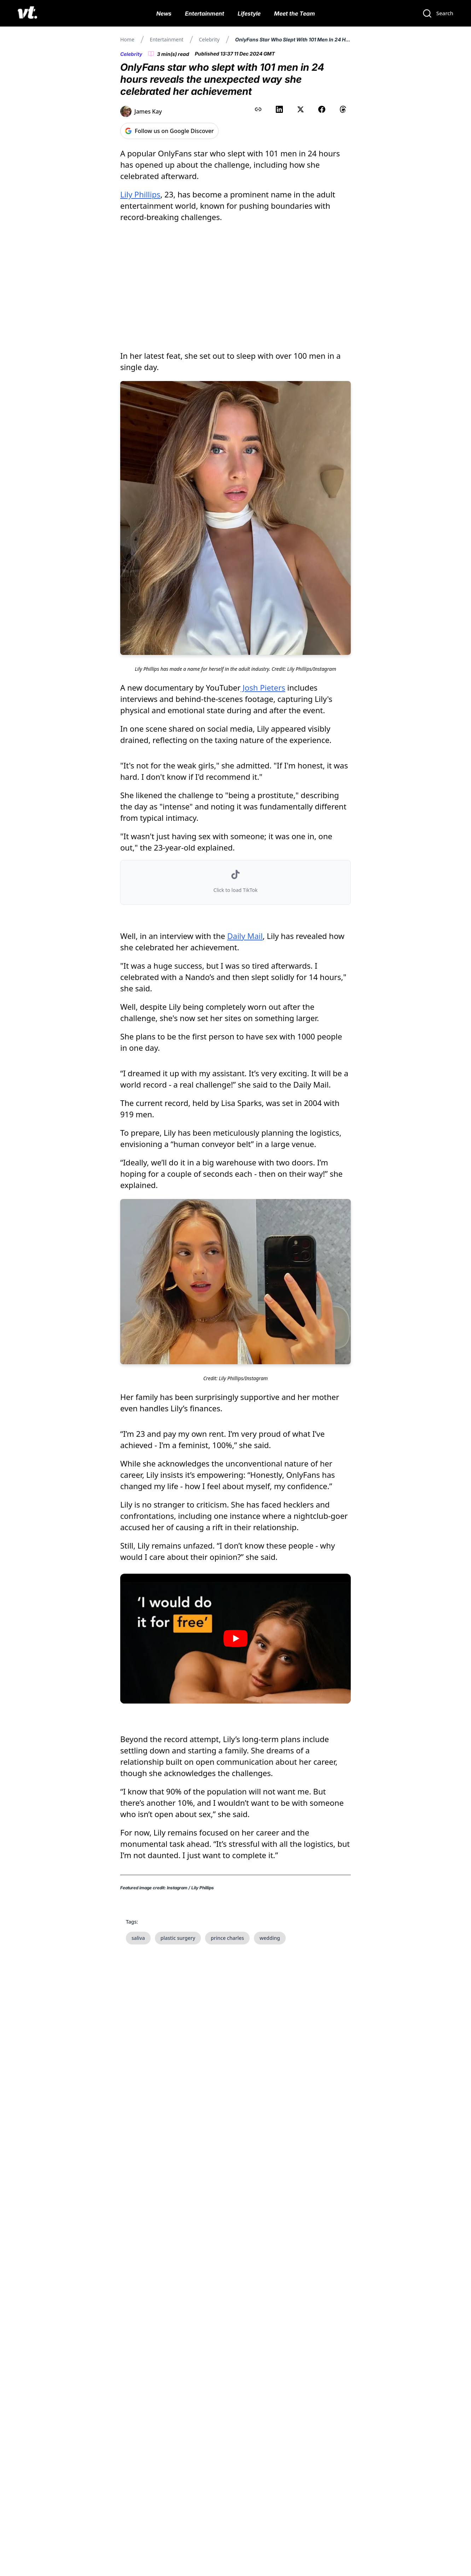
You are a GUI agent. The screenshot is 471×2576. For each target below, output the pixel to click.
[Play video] (235, 1639)
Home (127, 39)
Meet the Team (294, 13)
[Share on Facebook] (322, 109)
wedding (270, 1938)
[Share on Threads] (343, 109)
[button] (235, 882)
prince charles (227, 1938)
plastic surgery (178, 1938)
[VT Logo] (27, 13)
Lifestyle (249, 13)
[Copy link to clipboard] (258, 109)
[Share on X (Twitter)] (300, 109)
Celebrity (209, 39)
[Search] (437, 13)
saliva (138, 1938)
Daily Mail (244, 935)
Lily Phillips (140, 194)
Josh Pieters (262, 687)
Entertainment (204, 13)
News (163, 13)
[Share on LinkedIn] (279, 109)
